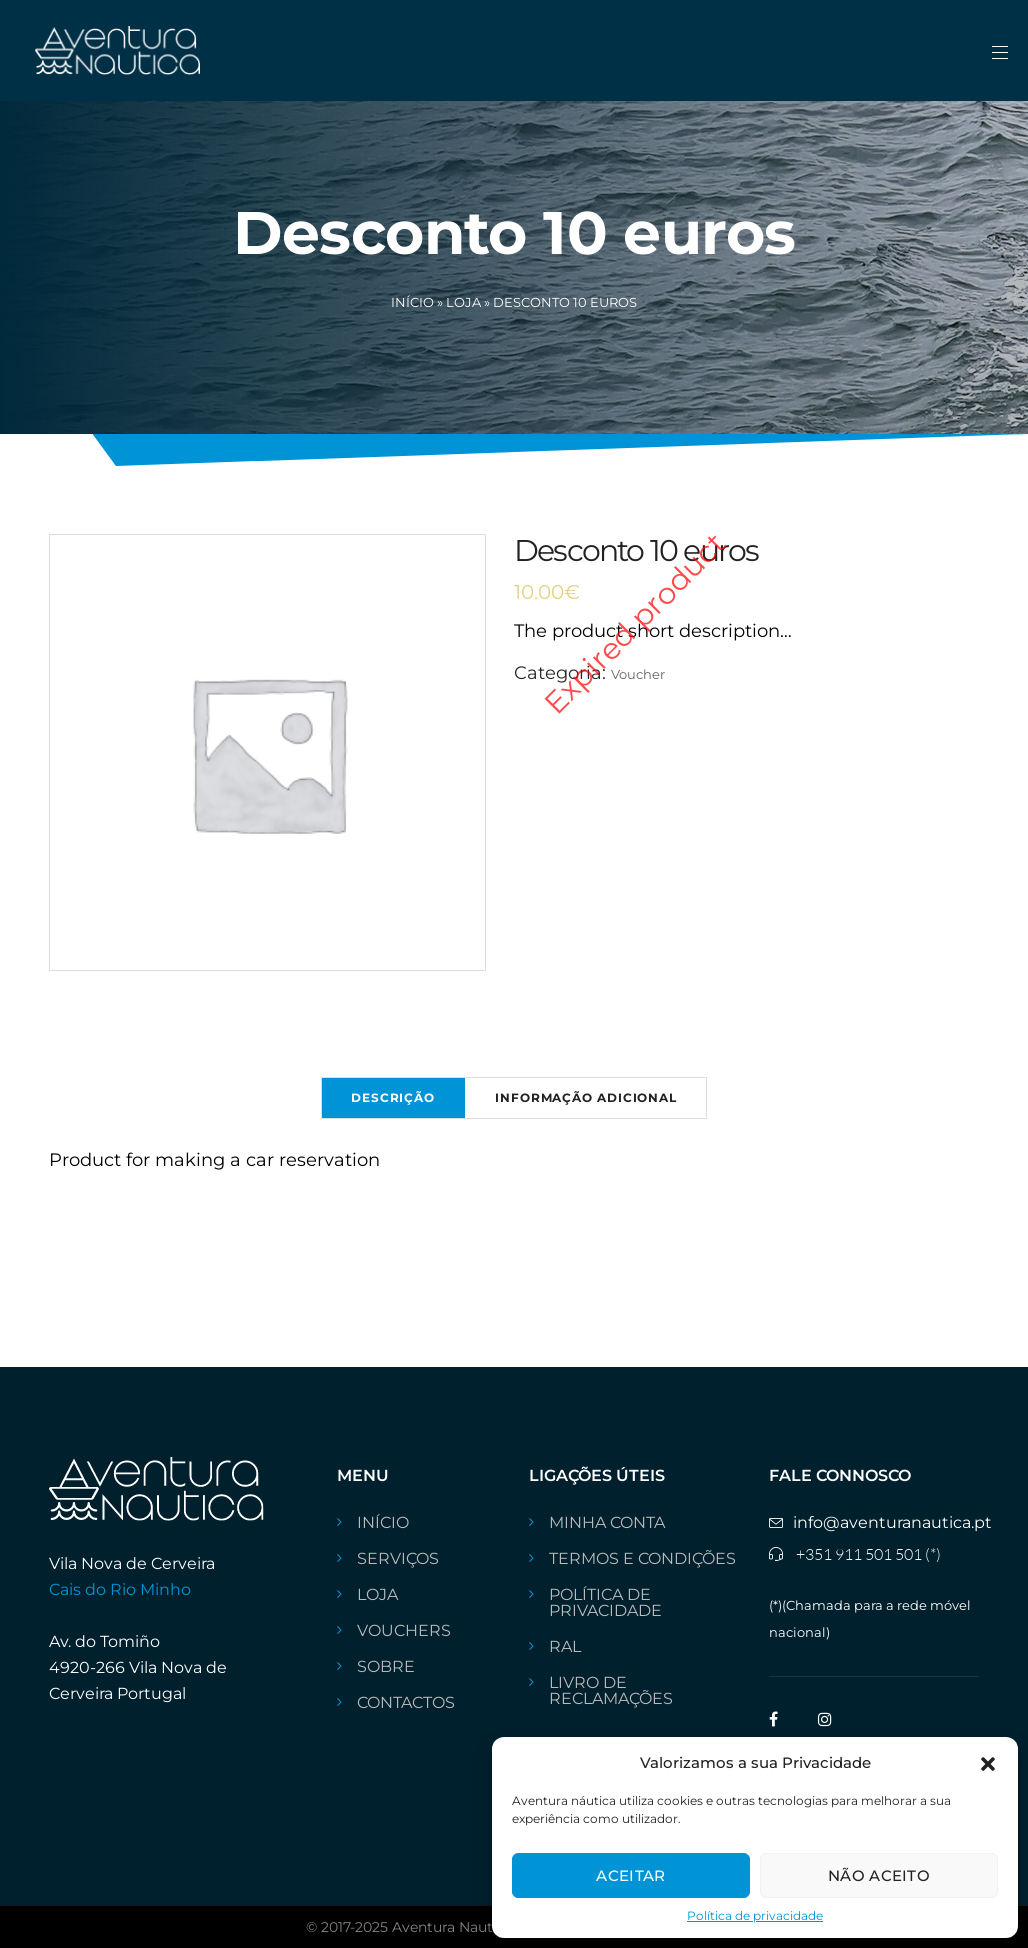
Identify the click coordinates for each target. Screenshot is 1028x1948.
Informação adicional (586, 1097)
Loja (463, 302)
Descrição (393, 1097)
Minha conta (607, 1523)
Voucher (638, 674)
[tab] (393, 1098)
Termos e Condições (642, 1559)
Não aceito (879, 1875)
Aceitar (630, 1875)
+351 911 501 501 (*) (868, 1554)
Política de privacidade (755, 1915)
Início (412, 302)
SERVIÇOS (398, 1559)
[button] (988, 1762)
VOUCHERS (404, 1631)
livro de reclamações (611, 1691)
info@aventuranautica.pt (892, 1523)
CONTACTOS (406, 1703)
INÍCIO (383, 1523)
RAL (565, 1647)
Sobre (386, 1667)
